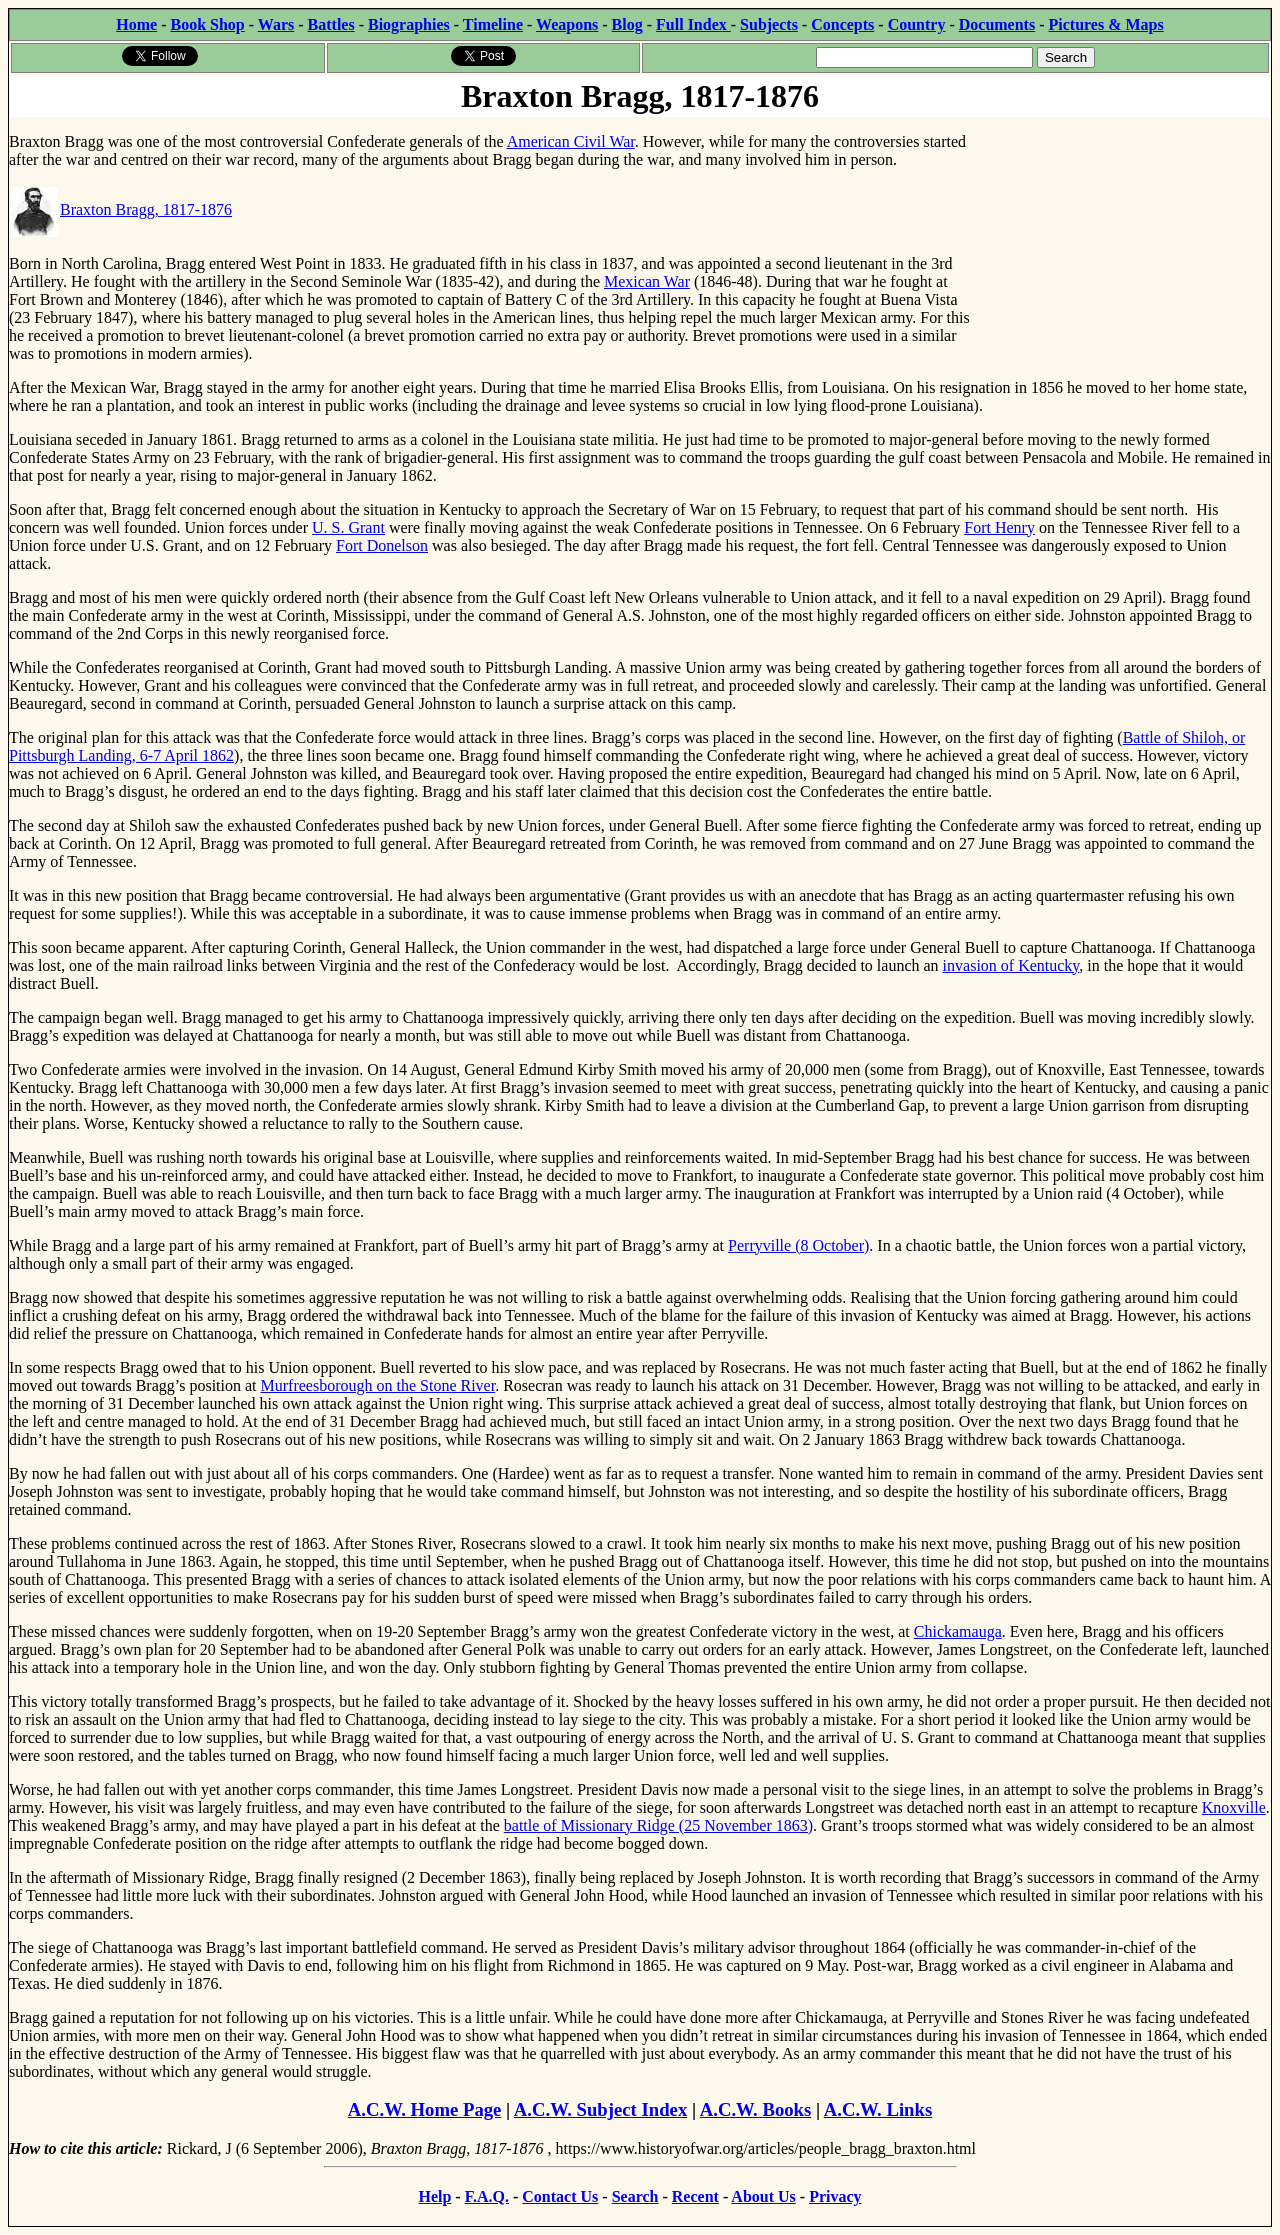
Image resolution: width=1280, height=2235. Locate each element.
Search (635, 2196)
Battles (331, 24)
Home (136, 24)
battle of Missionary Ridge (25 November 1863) (658, 1825)
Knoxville (1234, 1807)
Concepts (842, 24)
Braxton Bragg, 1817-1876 (121, 209)
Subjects (769, 24)
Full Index (693, 24)
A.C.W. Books (756, 2109)
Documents (997, 24)
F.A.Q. (487, 2196)
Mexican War (647, 281)
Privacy (835, 2196)
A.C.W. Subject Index (600, 2109)
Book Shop (207, 24)
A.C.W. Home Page (425, 2109)
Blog (627, 24)
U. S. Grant (348, 527)
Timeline (493, 24)
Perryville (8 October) (798, 1245)
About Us (763, 2196)
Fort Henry (999, 527)
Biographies (409, 24)
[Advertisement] (1120, 243)
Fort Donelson (382, 545)
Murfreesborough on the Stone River (378, 1385)
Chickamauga (958, 1631)
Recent (695, 2196)
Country (917, 24)
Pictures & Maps (1106, 24)
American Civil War (571, 141)
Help (434, 2196)
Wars (276, 24)
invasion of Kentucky (1011, 965)
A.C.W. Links (878, 2109)
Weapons (567, 24)
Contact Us (560, 2196)
